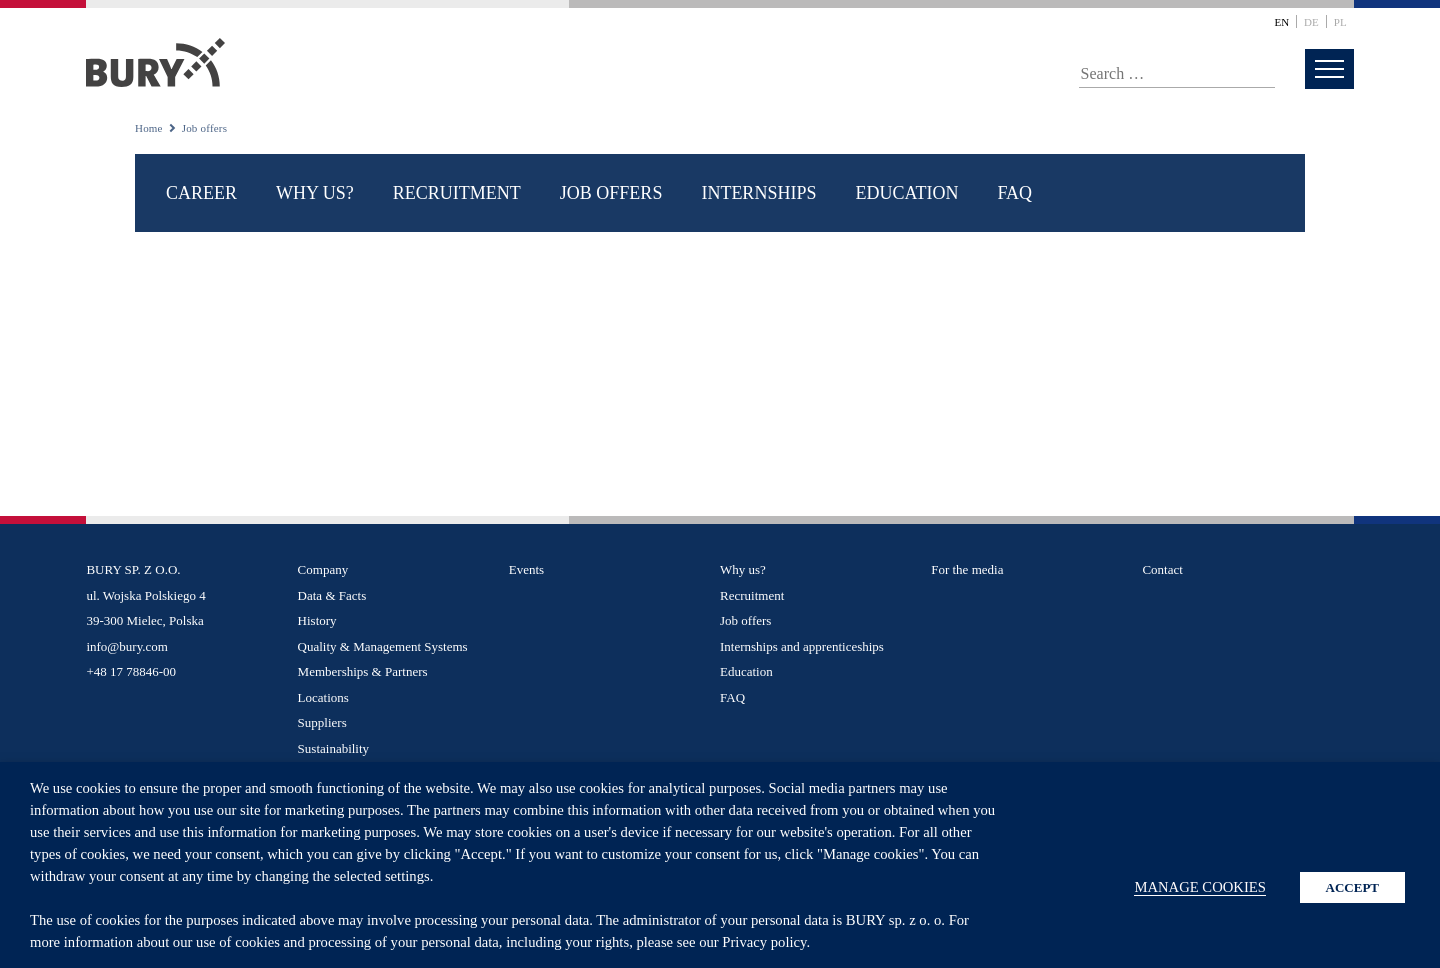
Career (201, 193)
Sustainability (334, 748)
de (1311, 22)
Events (526, 569)
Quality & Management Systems (383, 646)
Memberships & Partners (363, 671)
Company (323, 569)
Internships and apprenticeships (802, 646)
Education (906, 193)
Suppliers (322, 722)
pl (1340, 22)
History (317, 620)
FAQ (1014, 193)
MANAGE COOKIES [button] (1200, 887)
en (1281, 22)
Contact (1162, 569)
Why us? (315, 193)
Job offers (611, 193)
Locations (323, 697)
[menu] (1329, 69)
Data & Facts (332, 595)
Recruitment (457, 193)
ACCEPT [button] (1352, 887)
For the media (967, 569)
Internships (758, 193)
